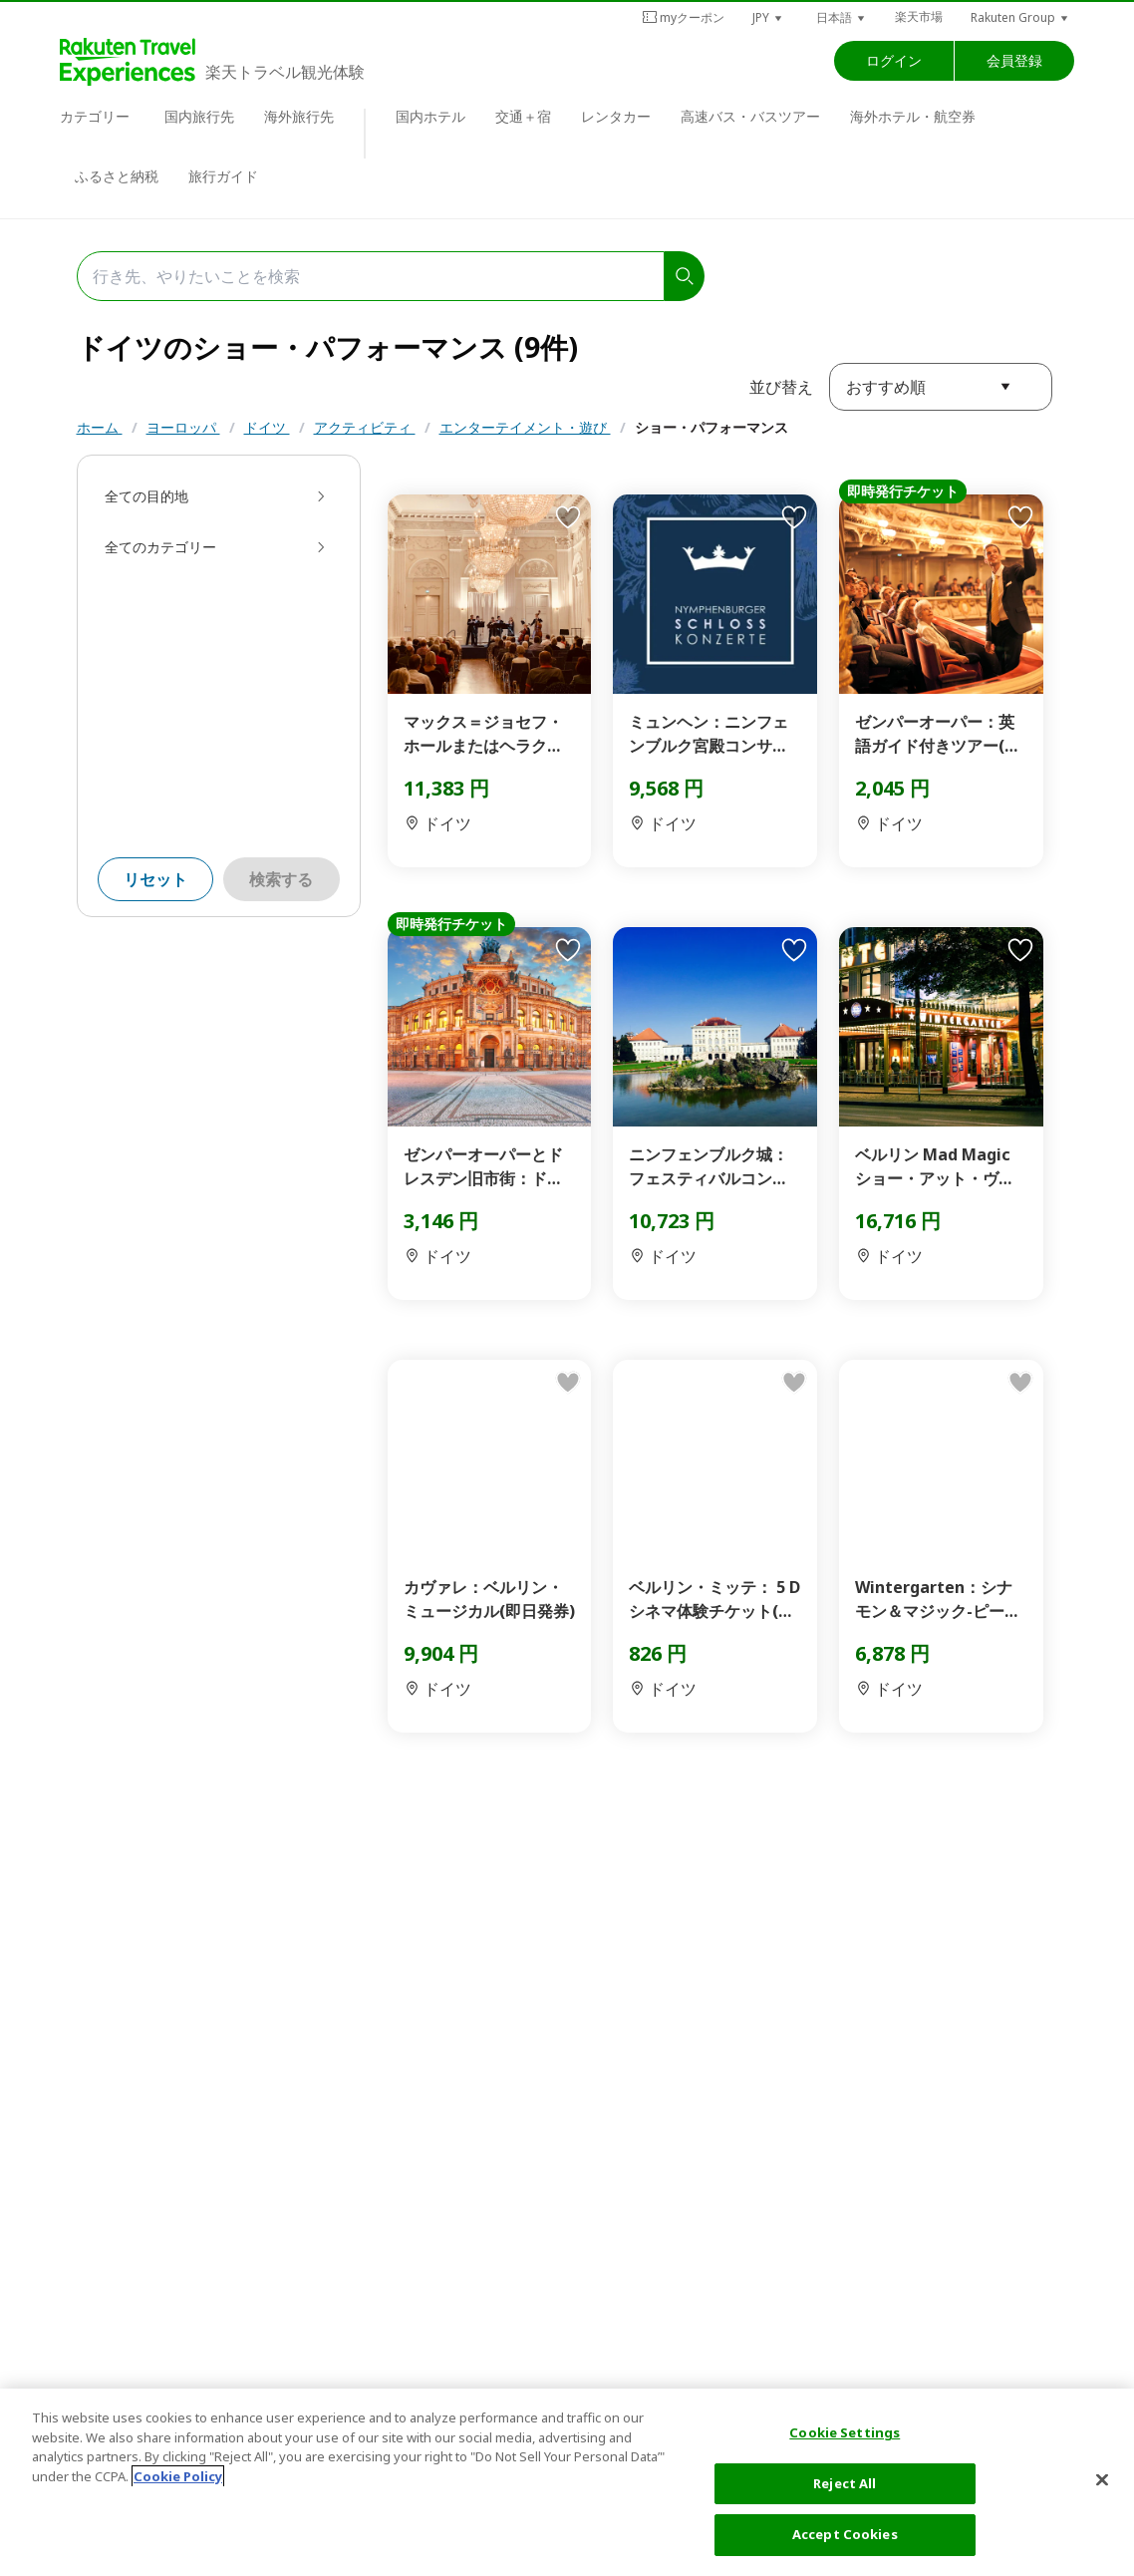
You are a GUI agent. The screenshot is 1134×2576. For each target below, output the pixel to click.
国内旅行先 (199, 116)
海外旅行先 (299, 116)
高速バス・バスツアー (750, 116)
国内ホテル (430, 116)
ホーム (100, 427)
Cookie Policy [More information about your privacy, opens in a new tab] (178, 2476)
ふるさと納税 (116, 175)
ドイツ (267, 427)
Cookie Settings (844, 2432)
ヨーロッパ (183, 427)
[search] (685, 276)
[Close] (1102, 2480)
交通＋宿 (523, 116)
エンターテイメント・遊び (525, 427)
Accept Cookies (845, 2534)
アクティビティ (365, 427)
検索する (281, 879)
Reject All (844, 2483)
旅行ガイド (223, 175)
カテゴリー (95, 116)
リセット (155, 879)
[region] (567, 2482)
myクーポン (683, 17)
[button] (768, 17)
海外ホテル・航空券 (913, 116)
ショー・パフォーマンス (711, 427)
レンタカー (616, 116)
